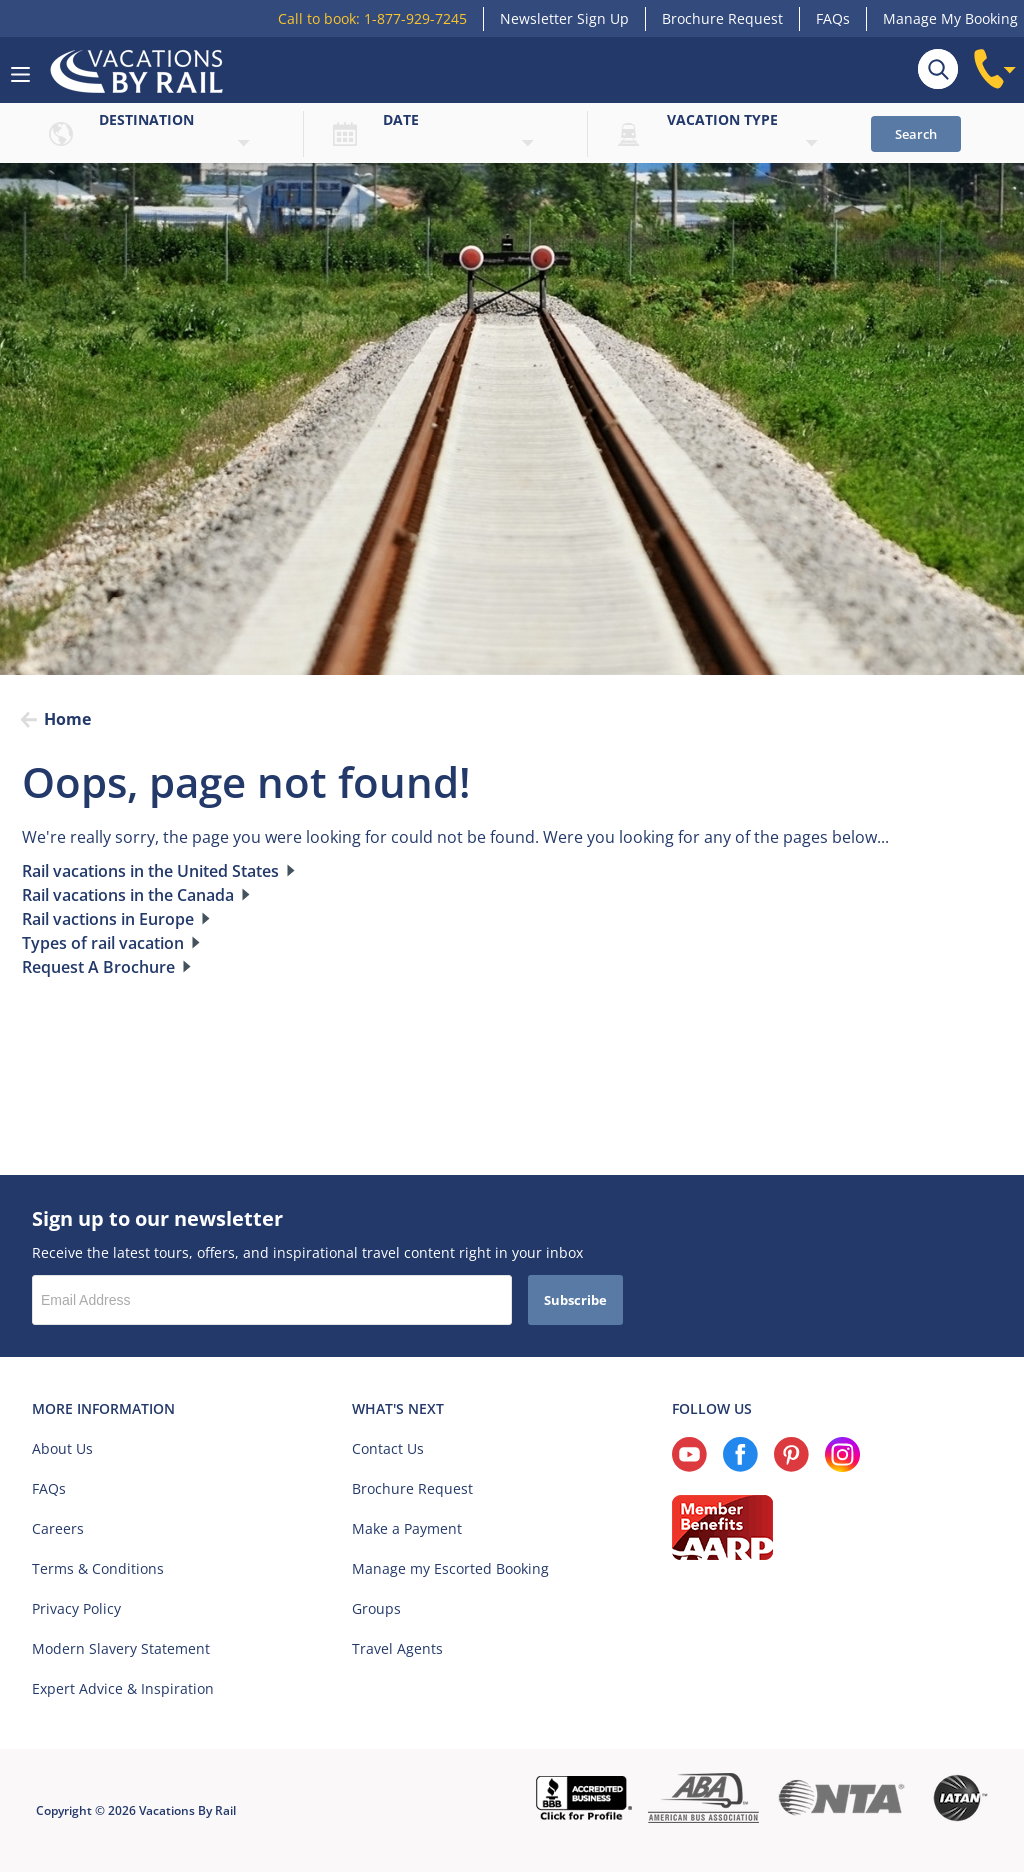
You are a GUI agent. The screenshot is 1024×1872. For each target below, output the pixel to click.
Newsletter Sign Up (564, 18)
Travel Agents (397, 1648)
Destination (146, 119)
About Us (62, 1448)
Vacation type (722, 119)
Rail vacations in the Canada (128, 895)
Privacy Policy (76, 1608)
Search (916, 134)
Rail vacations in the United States (150, 871)
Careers (58, 1528)
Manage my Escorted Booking (450, 1568)
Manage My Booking (950, 18)
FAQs (833, 18)
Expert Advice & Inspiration (123, 1688)
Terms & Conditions (98, 1568)
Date (401, 119)
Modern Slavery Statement (121, 1648)
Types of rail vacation (103, 943)
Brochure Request (722, 18)
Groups (376, 1608)
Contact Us (388, 1448)
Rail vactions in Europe (108, 919)
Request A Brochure (98, 967)
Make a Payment (407, 1528)
